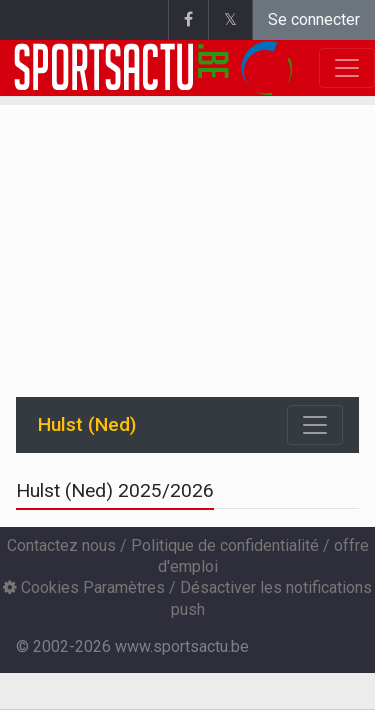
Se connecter (314, 19)
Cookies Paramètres (84, 587)
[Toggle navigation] (315, 425)
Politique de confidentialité (225, 545)
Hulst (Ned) (87, 424)
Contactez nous (61, 545)
